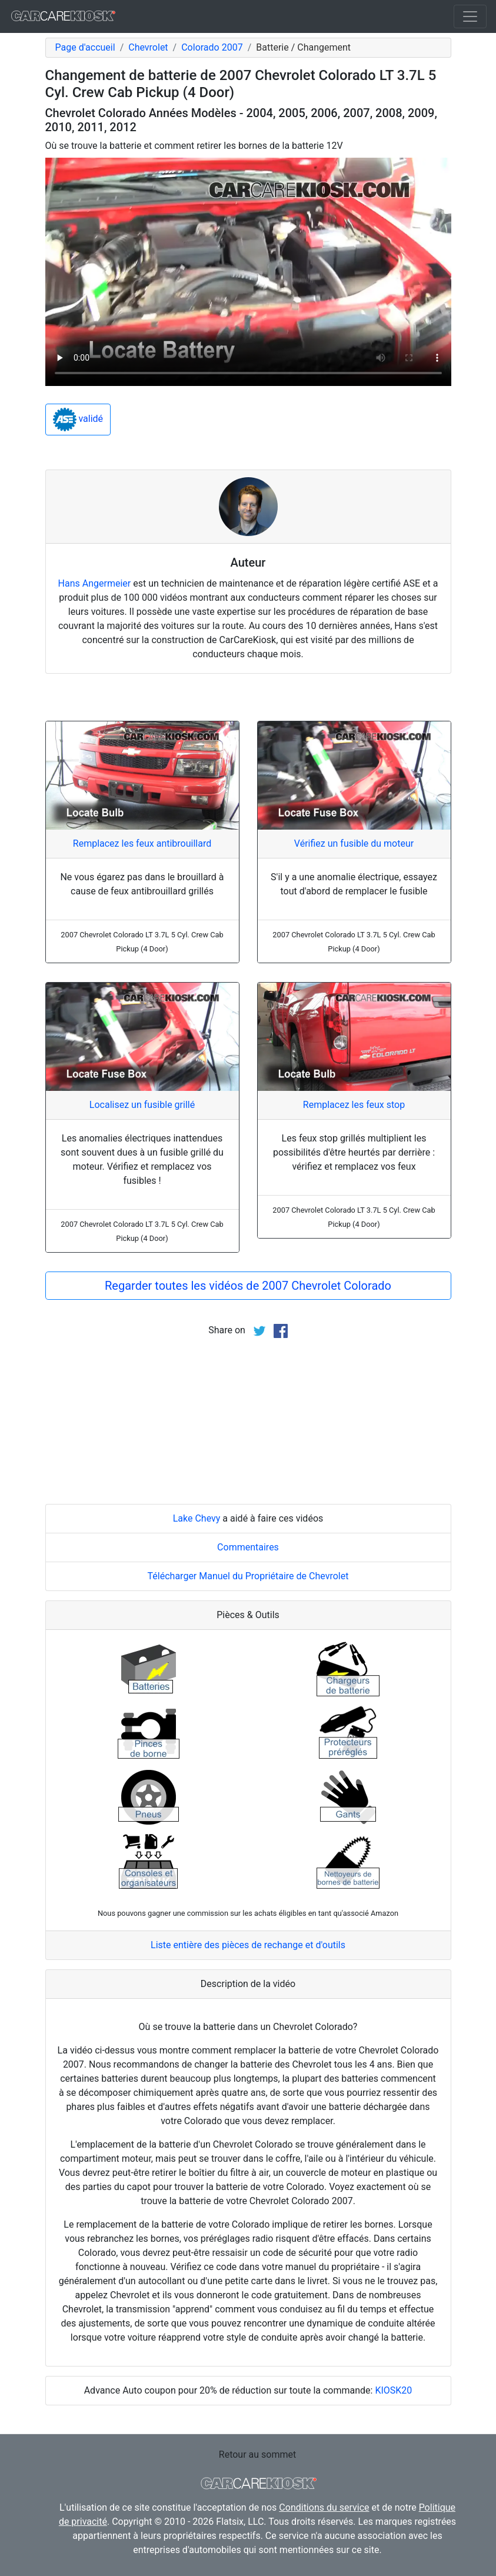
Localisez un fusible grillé (142, 1104)
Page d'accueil (85, 47)
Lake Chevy (197, 1518)
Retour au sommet (257, 2454)
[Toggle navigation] (470, 16)
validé (78, 419)
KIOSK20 (393, 2390)
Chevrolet (148, 47)
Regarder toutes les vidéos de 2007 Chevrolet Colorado (248, 1286)
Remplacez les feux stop (354, 1104)
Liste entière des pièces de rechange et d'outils (248, 1945)
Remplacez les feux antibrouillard (142, 843)
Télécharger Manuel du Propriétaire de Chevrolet (248, 1576)
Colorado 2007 (211, 47)
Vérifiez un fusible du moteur (354, 843)
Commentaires (248, 1547)
